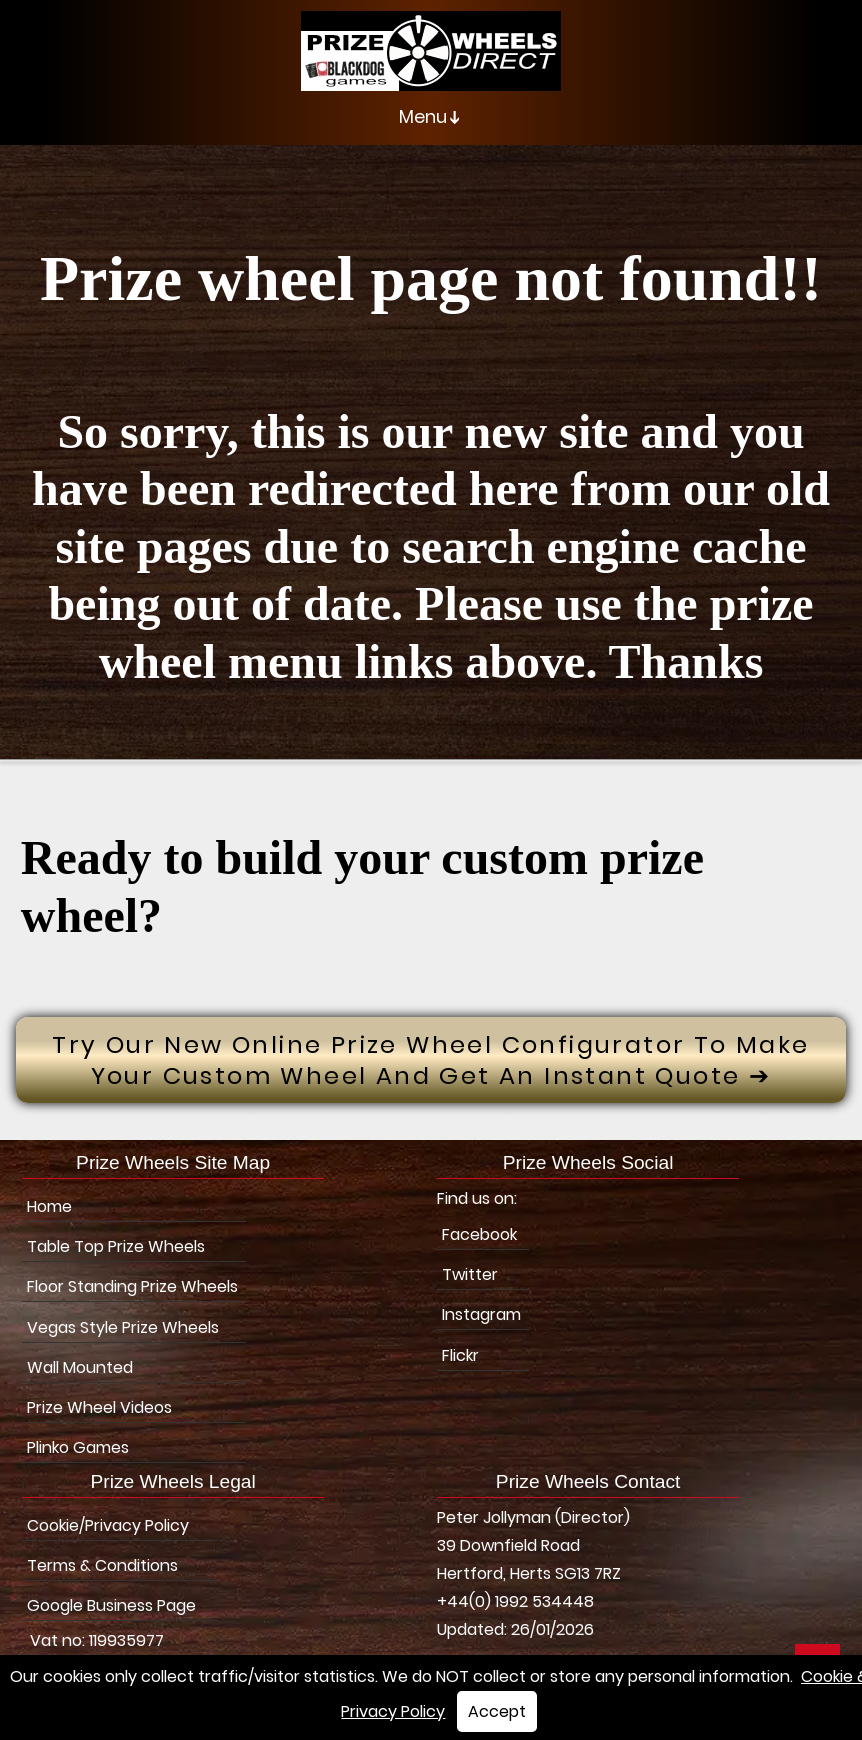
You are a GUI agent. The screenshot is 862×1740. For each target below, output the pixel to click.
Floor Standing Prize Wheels (132, 1286)
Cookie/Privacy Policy (108, 1525)
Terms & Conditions (102, 1565)
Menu (433, 117)
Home (49, 1206)
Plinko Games (78, 1447)
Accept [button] (497, 1711)
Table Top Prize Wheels (116, 1246)
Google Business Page (111, 1605)
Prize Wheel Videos (99, 1407)
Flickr (460, 1355)
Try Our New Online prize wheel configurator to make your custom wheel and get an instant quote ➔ (430, 1060)
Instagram (481, 1314)
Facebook (479, 1234)
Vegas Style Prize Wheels (123, 1327)
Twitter (470, 1274)
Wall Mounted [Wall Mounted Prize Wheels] (80, 1367)
